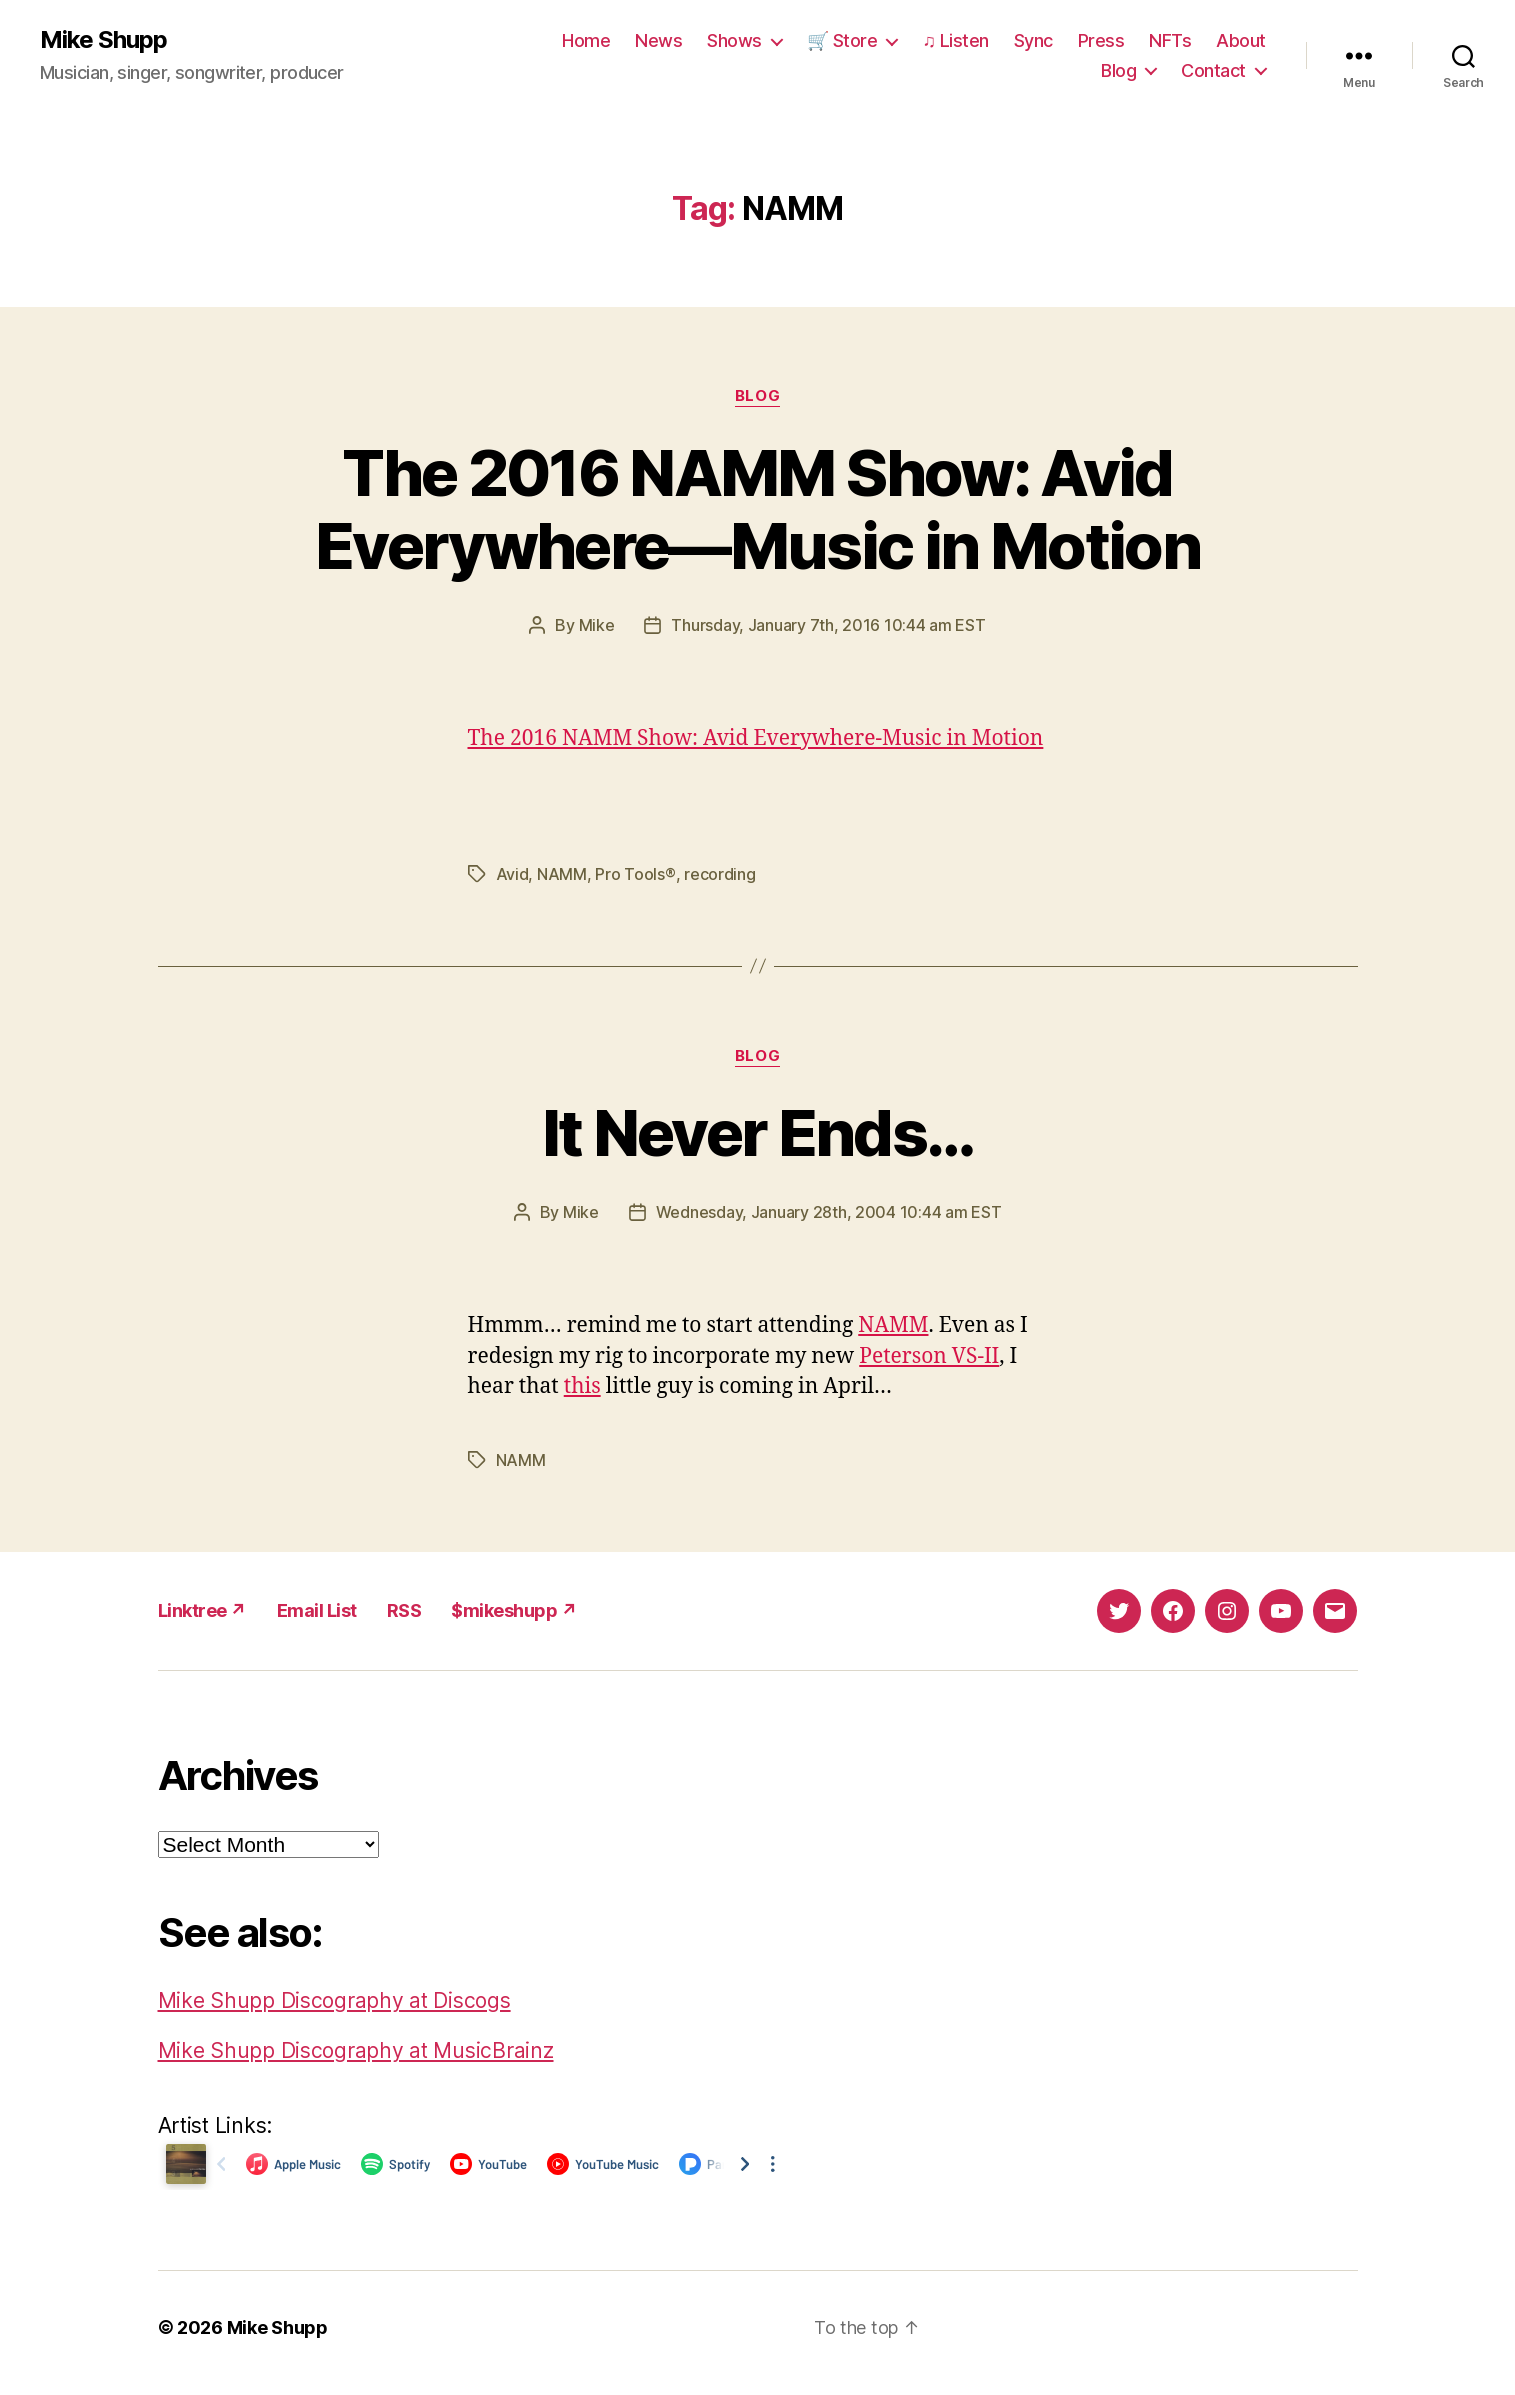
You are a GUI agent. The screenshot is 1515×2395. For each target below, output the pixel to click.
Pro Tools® (635, 874)
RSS (404, 1610)
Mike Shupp (103, 40)
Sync (1033, 40)
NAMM (562, 874)
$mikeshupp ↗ (514, 1610)
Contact (1213, 70)
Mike (597, 625)
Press (1101, 40)
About (1241, 40)
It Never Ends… (758, 1132)
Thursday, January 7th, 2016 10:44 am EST (828, 625)
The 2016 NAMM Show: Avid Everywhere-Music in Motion (756, 738)
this (582, 1386)
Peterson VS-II (929, 1356)
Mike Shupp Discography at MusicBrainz (356, 2050)
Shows (734, 40)
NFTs (1170, 40)
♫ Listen (955, 40)
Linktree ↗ (202, 1610)
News (658, 40)
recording (720, 874)
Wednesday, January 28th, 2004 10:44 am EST (829, 1212)
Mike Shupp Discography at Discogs (334, 2000)
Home (586, 40)
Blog (1118, 70)
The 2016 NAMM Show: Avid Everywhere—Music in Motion (757, 509)
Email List (317, 1610)
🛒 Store (842, 40)
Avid (512, 874)
